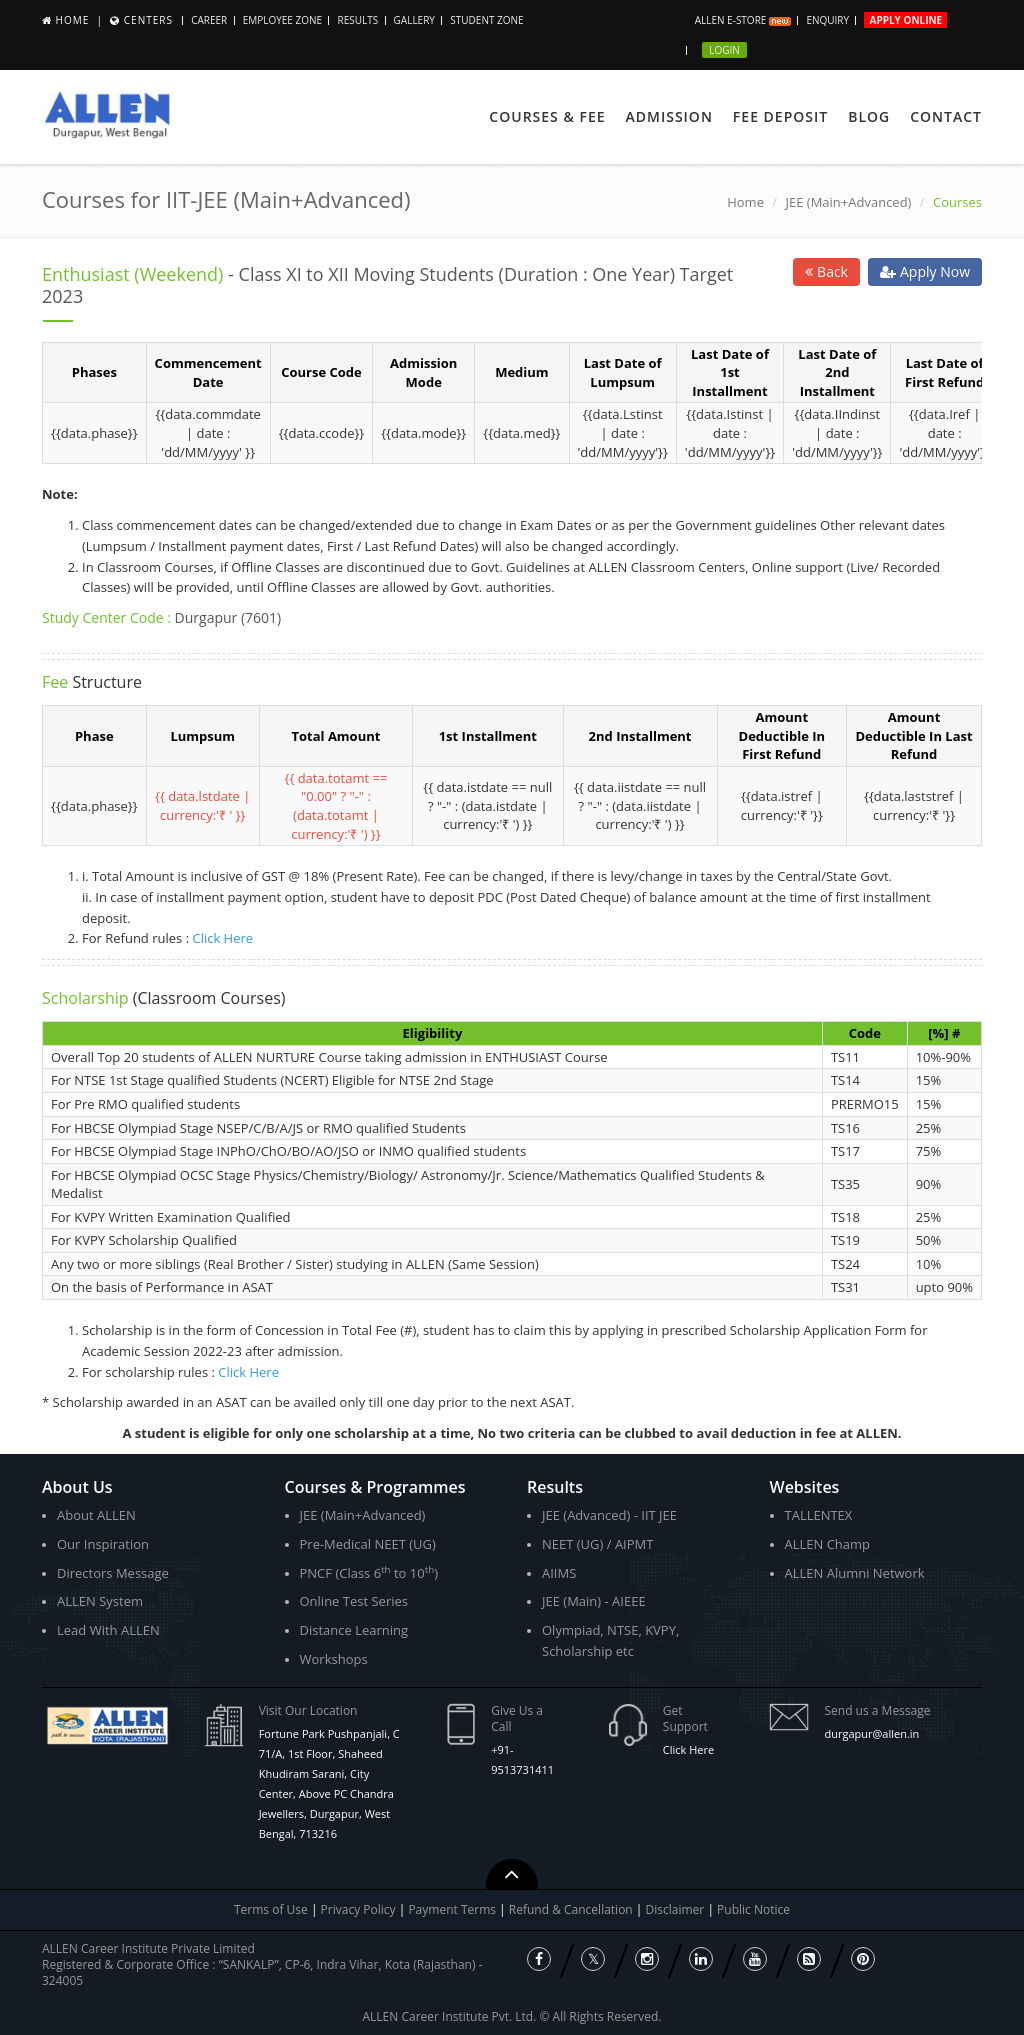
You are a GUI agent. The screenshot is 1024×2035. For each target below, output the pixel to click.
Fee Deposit (780, 116)
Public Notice (753, 1909)
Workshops (334, 1659)
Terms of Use (271, 1909)
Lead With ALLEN (108, 1630)
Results (357, 20)
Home (73, 20)
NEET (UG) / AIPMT (597, 1544)
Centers (148, 20)
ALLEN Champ (828, 1544)
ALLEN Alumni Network (855, 1573)
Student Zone (486, 20)
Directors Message (113, 1573)
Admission (669, 116)
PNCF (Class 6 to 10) (369, 1572)
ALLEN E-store (743, 20)
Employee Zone (282, 20)
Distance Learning (354, 1630)
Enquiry (827, 20)
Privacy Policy (358, 1909)
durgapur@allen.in (871, 1733)
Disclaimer (677, 1909)
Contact (946, 116)
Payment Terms (453, 1909)
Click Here (222, 938)
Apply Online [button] (905, 20)
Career (209, 20)
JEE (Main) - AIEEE (594, 1601)
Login (724, 50)
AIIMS (559, 1573)
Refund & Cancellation (572, 1909)
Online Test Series (354, 1601)
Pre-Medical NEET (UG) (368, 1544)
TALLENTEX (819, 1515)
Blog (869, 116)
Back (826, 271)
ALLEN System (100, 1601)
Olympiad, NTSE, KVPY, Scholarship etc (610, 1640)
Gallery (414, 20)
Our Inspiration (103, 1544)
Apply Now (925, 271)
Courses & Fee (547, 116)
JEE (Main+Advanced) (849, 202)
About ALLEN (96, 1515)
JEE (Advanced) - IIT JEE (609, 1515)
